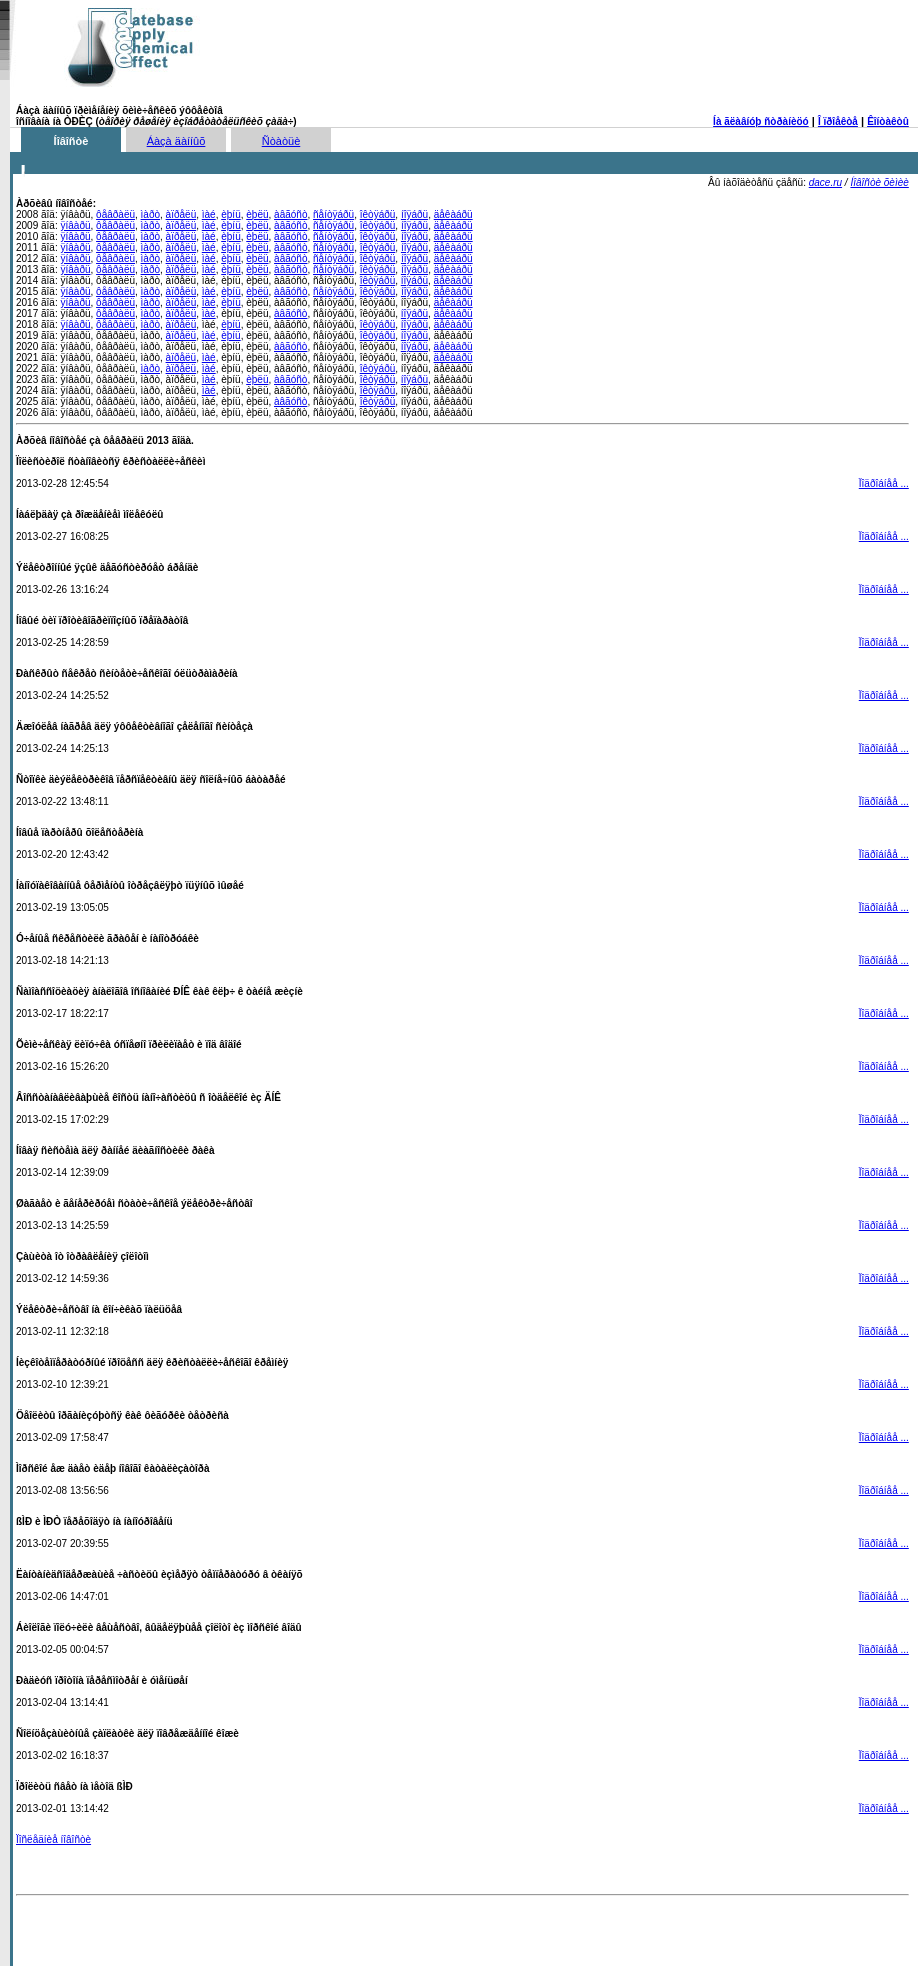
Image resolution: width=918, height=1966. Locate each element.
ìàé (209, 214)
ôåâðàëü (115, 214)
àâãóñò (290, 214)
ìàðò (150, 214)
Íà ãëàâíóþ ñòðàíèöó (761, 121)
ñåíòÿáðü (333, 214)
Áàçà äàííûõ (176, 141)
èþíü (230, 214)
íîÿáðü (414, 214)
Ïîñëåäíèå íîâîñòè (53, 1839)
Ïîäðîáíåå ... (884, 483)
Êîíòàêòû (888, 121)
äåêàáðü (453, 214)
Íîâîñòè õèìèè (879, 182)
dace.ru (825, 182)
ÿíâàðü (75, 225)
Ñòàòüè (281, 141)
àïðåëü (181, 214)
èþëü (257, 214)
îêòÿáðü (378, 214)
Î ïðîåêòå (838, 121)
